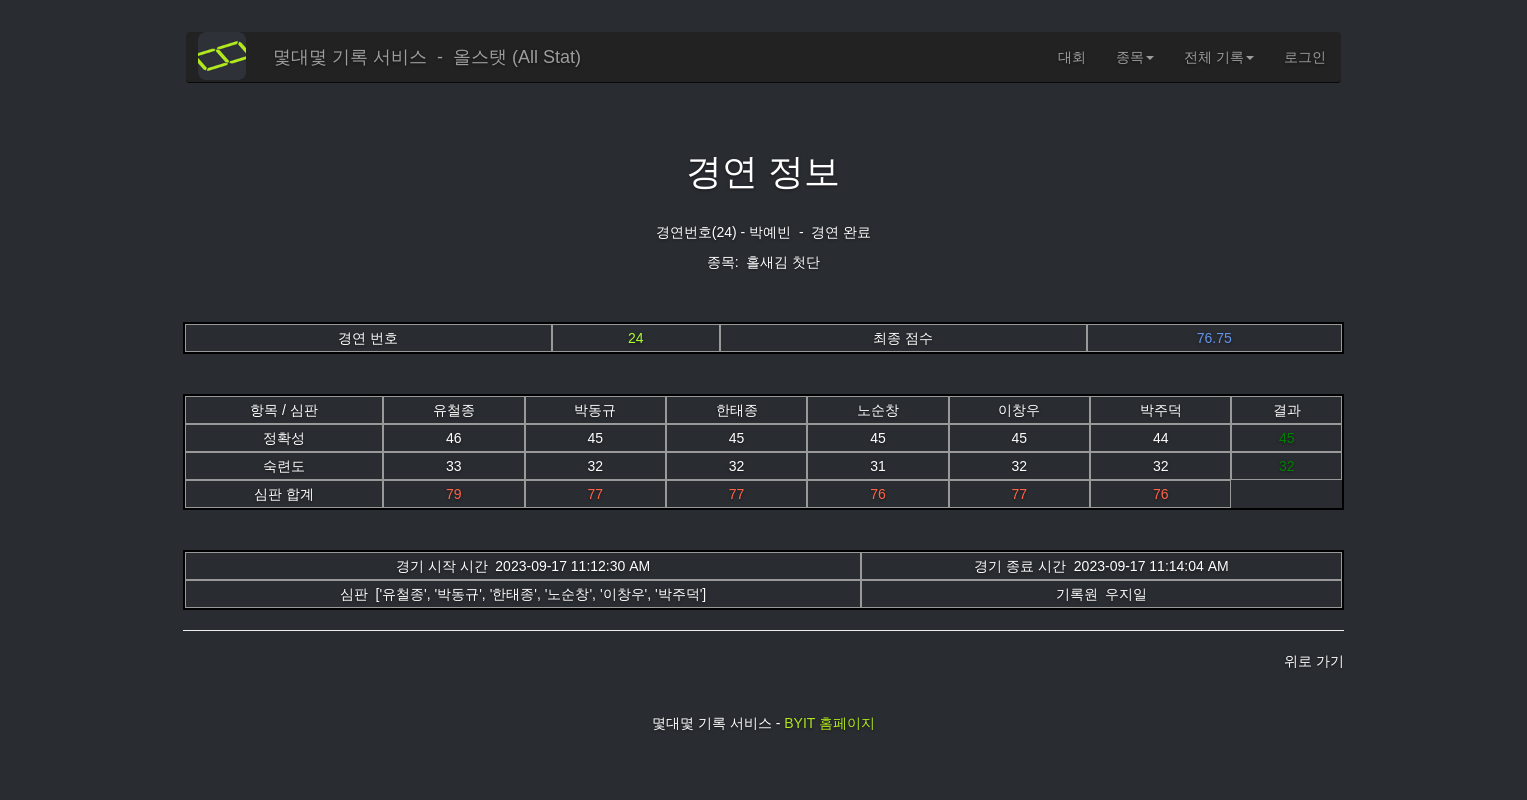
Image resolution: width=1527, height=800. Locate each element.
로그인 (1305, 57)
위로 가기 (1314, 661)
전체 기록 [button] (1219, 57)
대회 (1072, 57)
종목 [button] (1135, 57)
